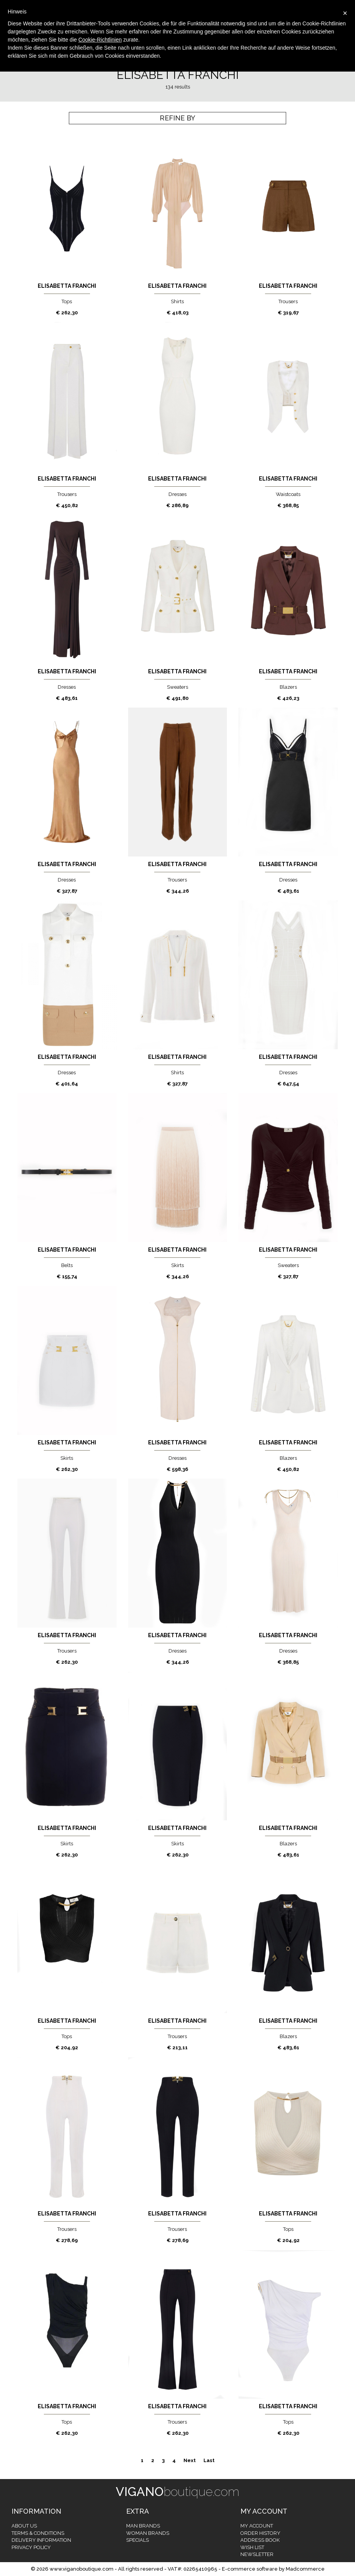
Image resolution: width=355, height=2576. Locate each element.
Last (209, 2460)
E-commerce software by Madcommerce (273, 2569)
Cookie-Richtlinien (100, 40)
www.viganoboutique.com (81, 2569)
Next (189, 2460)
